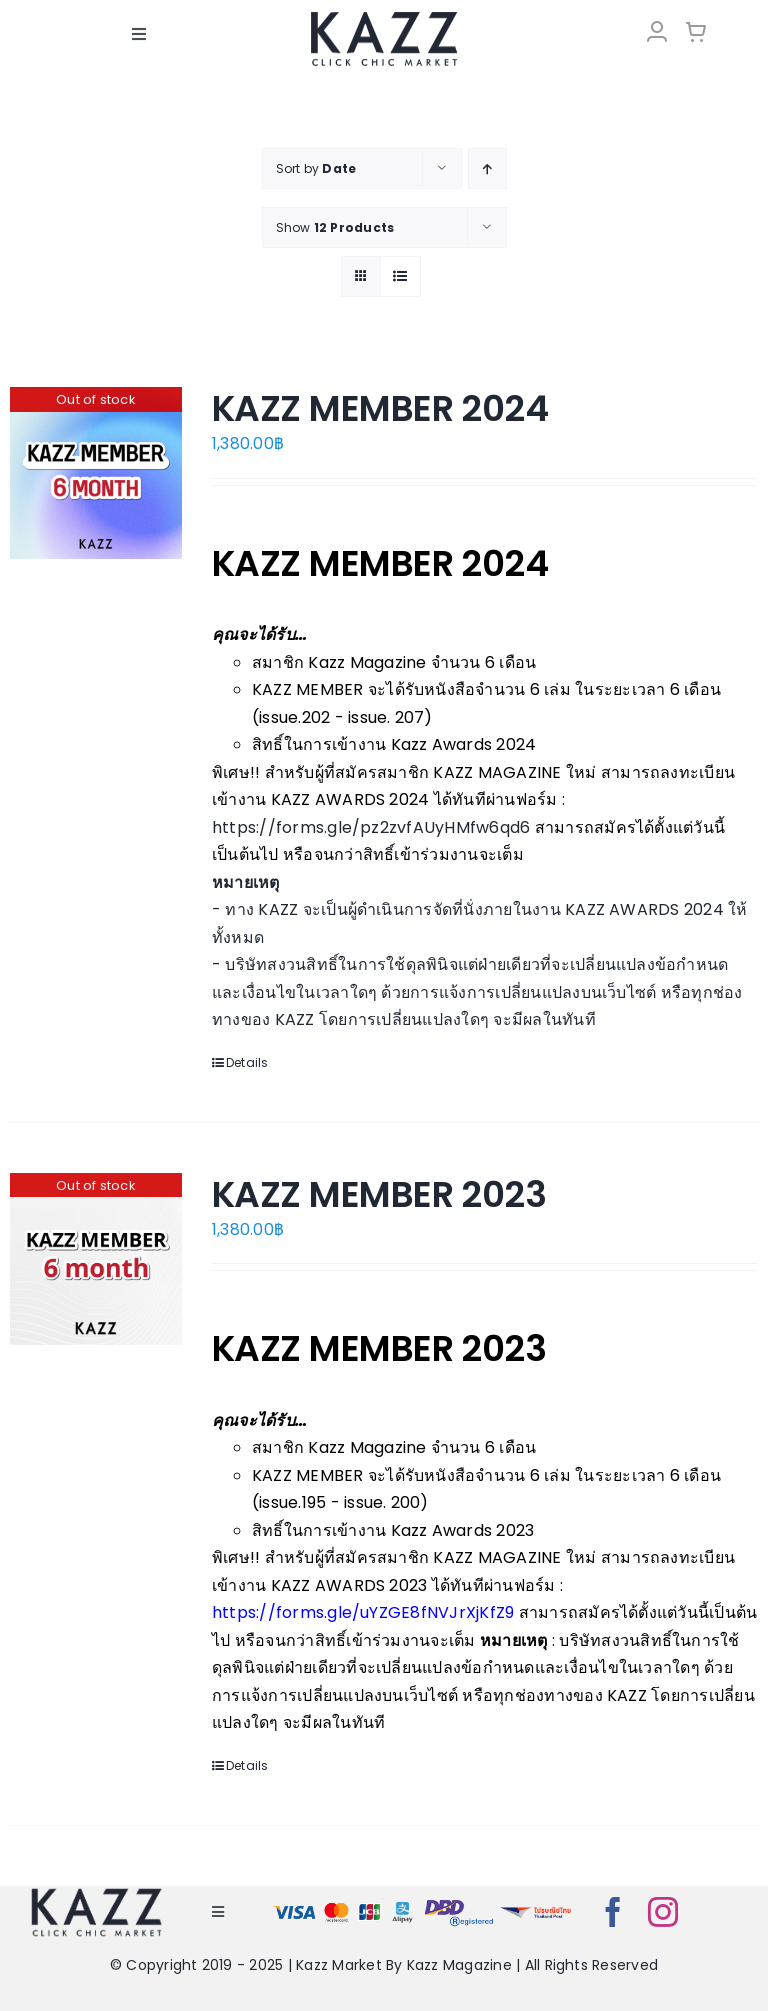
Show (335, 227)
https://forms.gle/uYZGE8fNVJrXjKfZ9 (363, 1612)
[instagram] (663, 1912)
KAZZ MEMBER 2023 (379, 1194)
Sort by (316, 168)
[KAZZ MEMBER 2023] (96, 1259)
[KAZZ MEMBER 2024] (96, 473)
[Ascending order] (487, 168)
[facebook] (613, 1912)
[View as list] (400, 276)
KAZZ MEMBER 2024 (380, 408)
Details (247, 1062)
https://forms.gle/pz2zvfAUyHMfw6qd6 (371, 827)
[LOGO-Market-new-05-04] (384, 17)
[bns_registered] (459, 1903)
